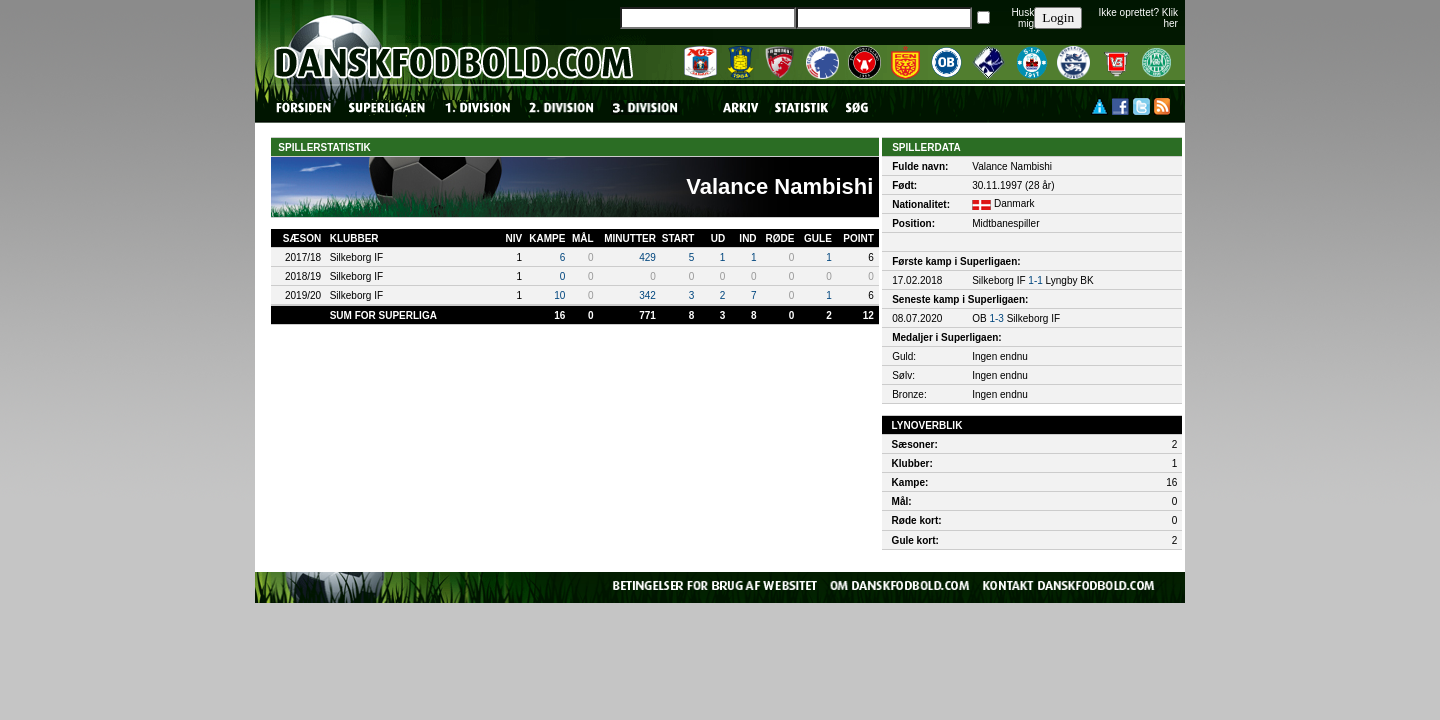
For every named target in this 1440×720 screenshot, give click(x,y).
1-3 (996, 318)
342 (647, 295)
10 (559, 295)
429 (647, 257)
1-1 (1035, 280)
